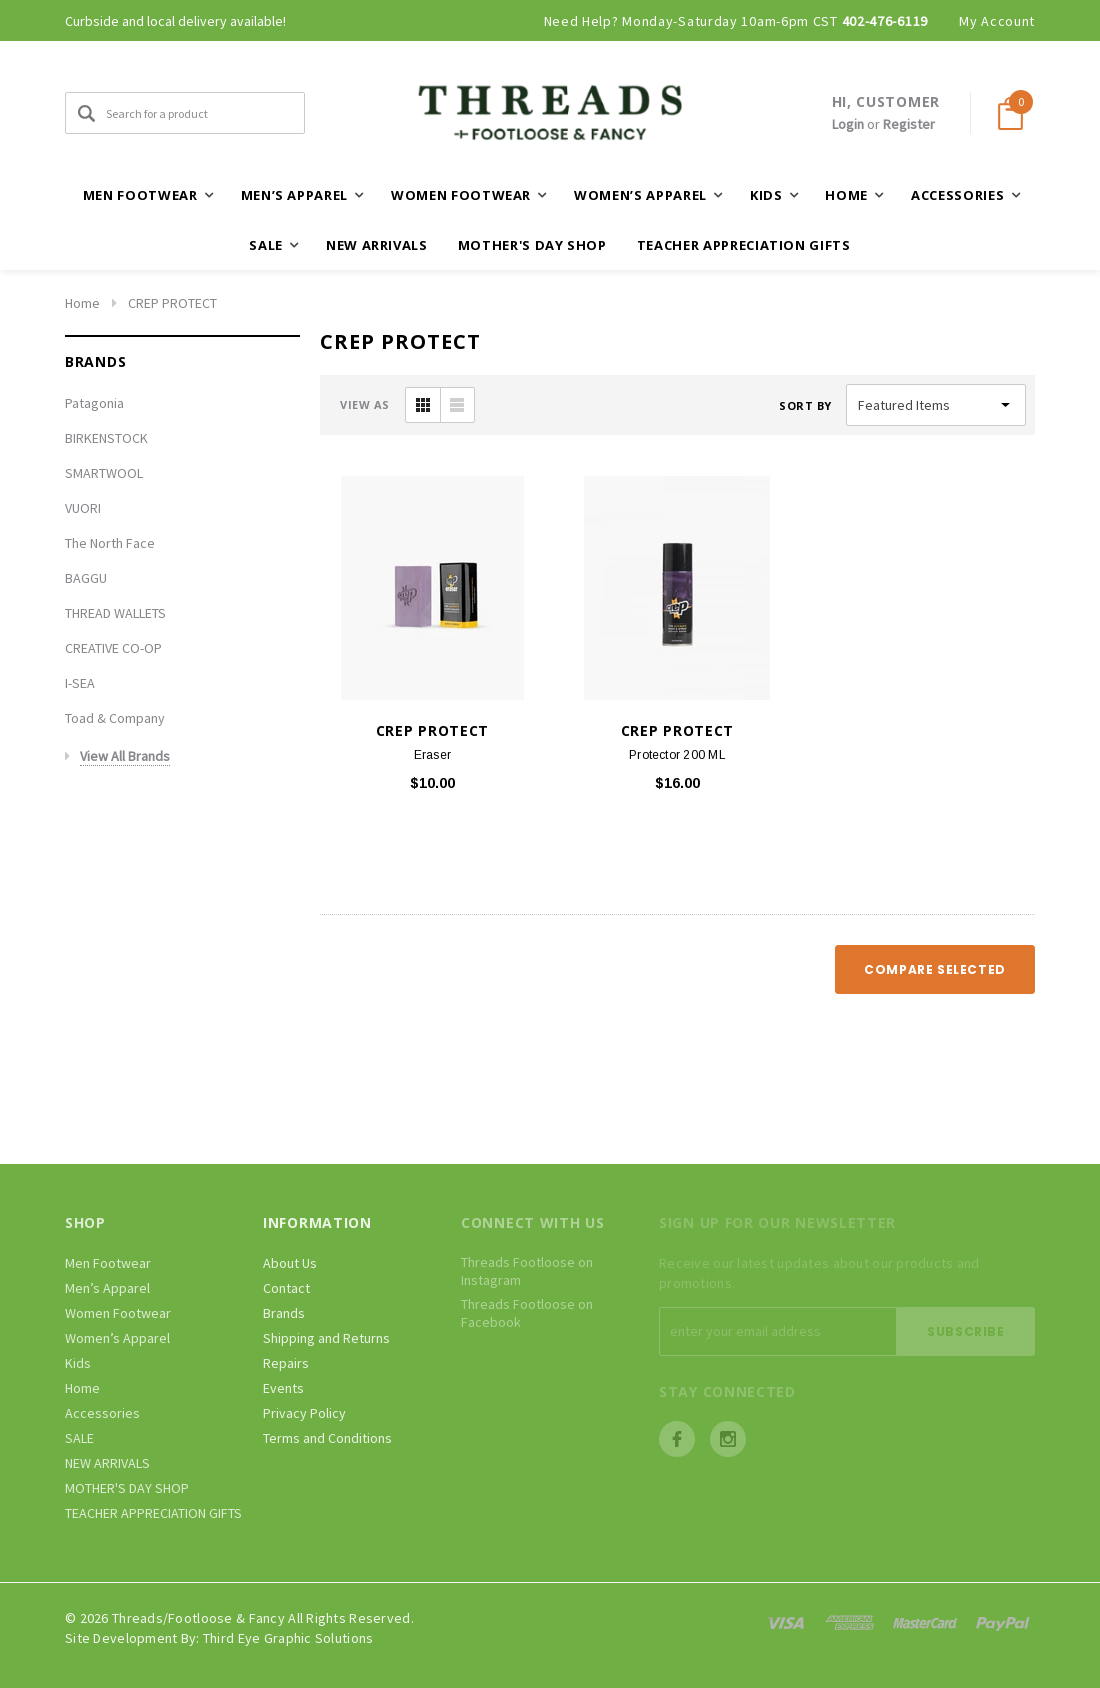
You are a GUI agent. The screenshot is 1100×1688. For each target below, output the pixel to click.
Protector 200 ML (677, 755)
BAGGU (86, 578)
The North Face (110, 543)
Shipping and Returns (326, 1338)
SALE (79, 1438)
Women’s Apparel (117, 1338)
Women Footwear (118, 1313)
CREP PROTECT (172, 303)
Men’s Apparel (107, 1288)
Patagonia (94, 403)
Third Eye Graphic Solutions (288, 1638)
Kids (78, 1363)
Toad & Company (115, 718)
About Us (290, 1263)
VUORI (83, 508)
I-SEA (80, 683)
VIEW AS (365, 404)
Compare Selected (935, 969)
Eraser (432, 755)
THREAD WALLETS (115, 613)
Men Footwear (108, 1263)
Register (909, 124)
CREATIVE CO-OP (113, 648)
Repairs (286, 1363)
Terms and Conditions (327, 1438)
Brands (284, 1313)
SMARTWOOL (104, 473)
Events (283, 1388)
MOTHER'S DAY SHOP (532, 245)
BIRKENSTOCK (106, 438)
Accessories (102, 1413)
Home (82, 303)
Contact (286, 1288)
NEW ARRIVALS (377, 245)
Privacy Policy (304, 1413)
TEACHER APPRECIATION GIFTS (744, 245)
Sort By (805, 405)
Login (848, 124)
